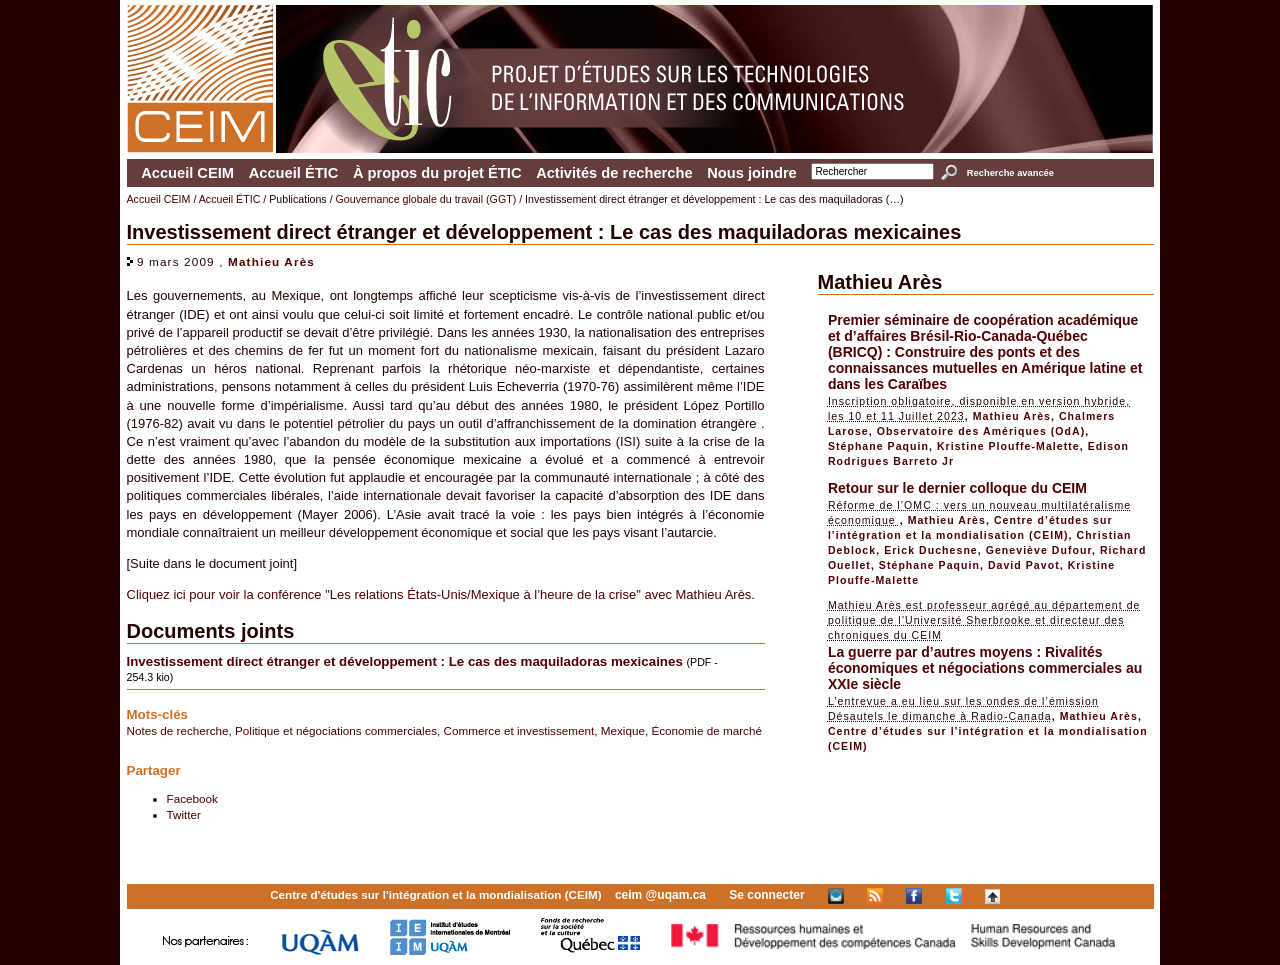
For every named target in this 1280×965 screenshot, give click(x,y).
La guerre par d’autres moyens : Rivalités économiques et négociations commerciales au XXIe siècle (985, 668)
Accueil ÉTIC (294, 173)
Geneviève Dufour (1039, 550)
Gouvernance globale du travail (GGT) (426, 199)
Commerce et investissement (519, 730)
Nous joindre (752, 173)
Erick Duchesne (931, 550)
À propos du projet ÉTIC (437, 173)
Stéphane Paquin (878, 446)
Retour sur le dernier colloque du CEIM (957, 488)
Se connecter (766, 895)
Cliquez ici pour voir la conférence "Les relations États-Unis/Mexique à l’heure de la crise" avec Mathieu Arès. (441, 594)
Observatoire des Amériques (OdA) (981, 431)
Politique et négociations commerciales (336, 730)
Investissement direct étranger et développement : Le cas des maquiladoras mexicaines (405, 661)
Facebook (192, 798)
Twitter (184, 814)
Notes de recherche (178, 730)
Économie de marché (706, 730)
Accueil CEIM (187, 173)
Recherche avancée (1010, 173)
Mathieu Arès (271, 261)
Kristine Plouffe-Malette (1008, 446)
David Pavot (1024, 565)
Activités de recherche (614, 173)
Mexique (623, 730)
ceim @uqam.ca (660, 895)
